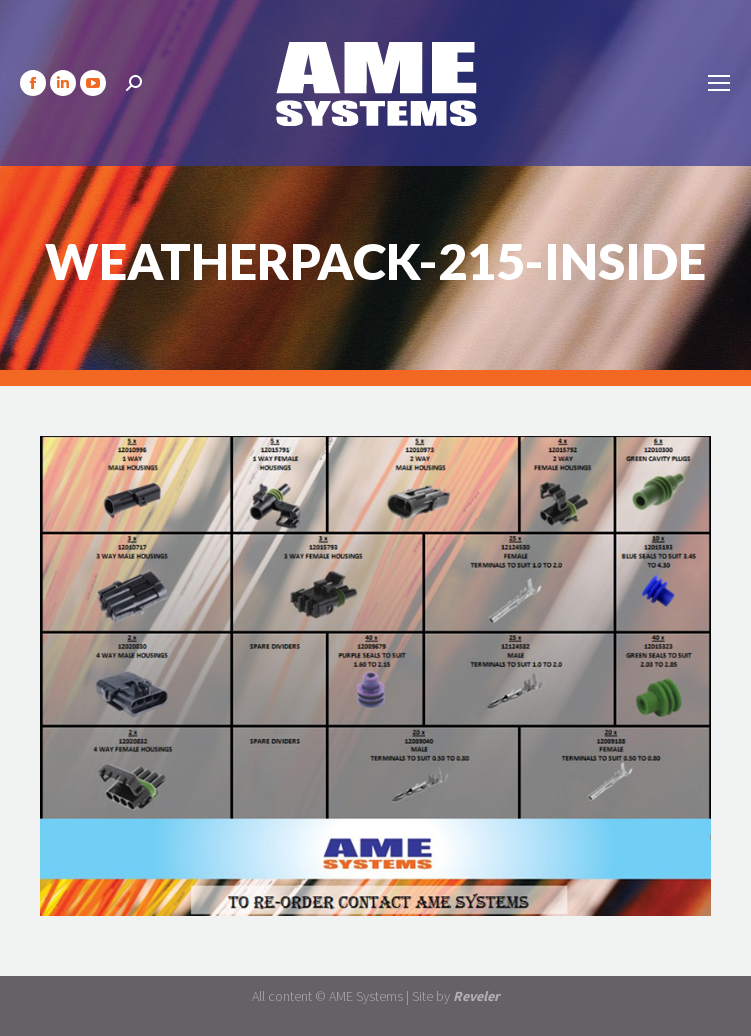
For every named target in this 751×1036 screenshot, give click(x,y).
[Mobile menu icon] (719, 83)
